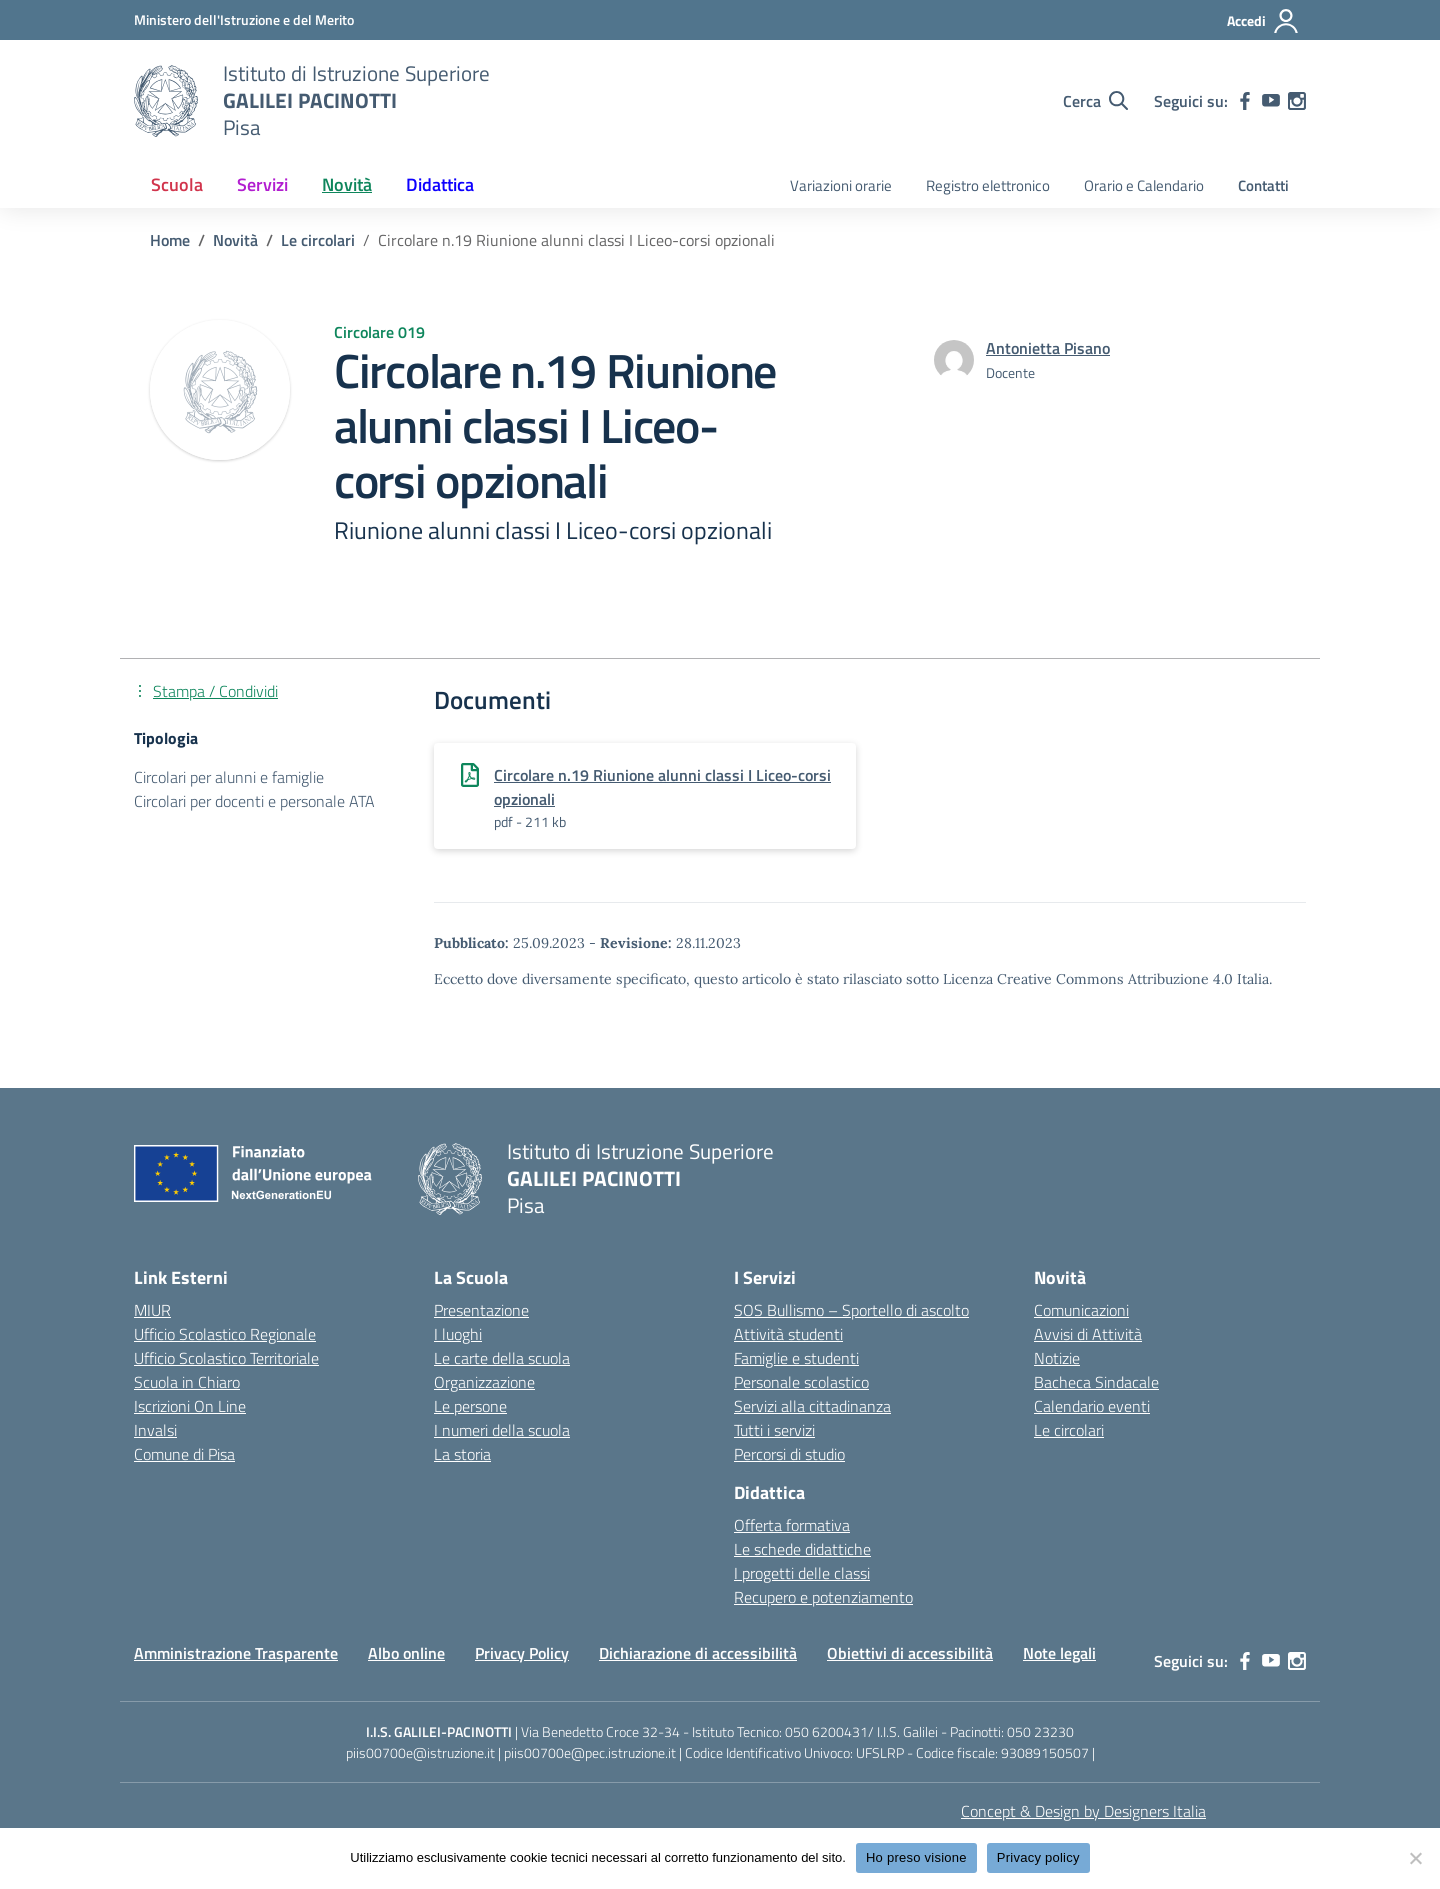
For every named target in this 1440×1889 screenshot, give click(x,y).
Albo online (406, 1653)
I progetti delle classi (802, 1573)
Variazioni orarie (841, 185)
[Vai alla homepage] (166, 101)
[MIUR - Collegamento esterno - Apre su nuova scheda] (244, 19)
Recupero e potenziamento (823, 1597)
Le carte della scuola (502, 1358)
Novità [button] (347, 184)
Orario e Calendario (1144, 185)
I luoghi (458, 1334)
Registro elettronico (988, 185)
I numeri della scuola (502, 1430)
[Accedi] (1263, 21)
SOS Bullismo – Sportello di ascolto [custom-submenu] (851, 1310)
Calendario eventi (1092, 1406)
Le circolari (1069, 1430)
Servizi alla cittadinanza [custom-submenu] (812, 1406)
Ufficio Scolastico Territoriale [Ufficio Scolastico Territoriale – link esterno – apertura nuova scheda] (226, 1358)
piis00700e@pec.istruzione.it (590, 1752)
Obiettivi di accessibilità (910, 1653)
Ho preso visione (916, 1857)
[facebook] (1245, 101)
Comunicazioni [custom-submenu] (1081, 1310)
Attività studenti (788, 1334)
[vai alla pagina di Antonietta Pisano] (1048, 348)
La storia (462, 1454)
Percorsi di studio (789, 1454)
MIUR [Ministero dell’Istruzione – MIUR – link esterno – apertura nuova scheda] (152, 1310)
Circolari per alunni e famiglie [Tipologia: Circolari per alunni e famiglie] (229, 777)
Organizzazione (484, 1382)
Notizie (1057, 1358)
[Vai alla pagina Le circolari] (318, 240)
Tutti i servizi (774, 1430)
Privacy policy (1038, 1857)
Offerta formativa (792, 1525)
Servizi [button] (262, 184)
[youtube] (1271, 101)
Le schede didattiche (802, 1549)
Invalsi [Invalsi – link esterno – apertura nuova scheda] (155, 1430)
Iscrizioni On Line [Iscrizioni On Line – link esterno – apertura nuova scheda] (190, 1406)
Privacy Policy (522, 1653)
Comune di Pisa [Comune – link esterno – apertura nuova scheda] (184, 1454)
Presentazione (481, 1310)
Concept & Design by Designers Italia (1083, 1811)
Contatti (1263, 185)
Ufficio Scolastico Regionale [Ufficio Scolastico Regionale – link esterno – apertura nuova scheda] (225, 1334)
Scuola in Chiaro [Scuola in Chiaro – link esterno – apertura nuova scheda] (187, 1382)
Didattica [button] (440, 184)
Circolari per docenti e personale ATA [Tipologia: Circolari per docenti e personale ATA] (254, 801)
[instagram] (1297, 101)
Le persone (470, 1406)
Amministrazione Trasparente (236, 1653)
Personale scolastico (801, 1382)
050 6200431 (826, 1731)
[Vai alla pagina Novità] (235, 240)
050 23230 (1040, 1731)
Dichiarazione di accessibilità (698, 1653)
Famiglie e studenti (796, 1358)
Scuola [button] (177, 184)
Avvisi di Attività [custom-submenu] (1088, 1334)
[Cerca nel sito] (1095, 101)
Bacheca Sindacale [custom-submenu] (1096, 1382)
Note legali (1059, 1653)
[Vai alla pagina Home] (170, 240)
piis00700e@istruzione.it (420, 1752)
